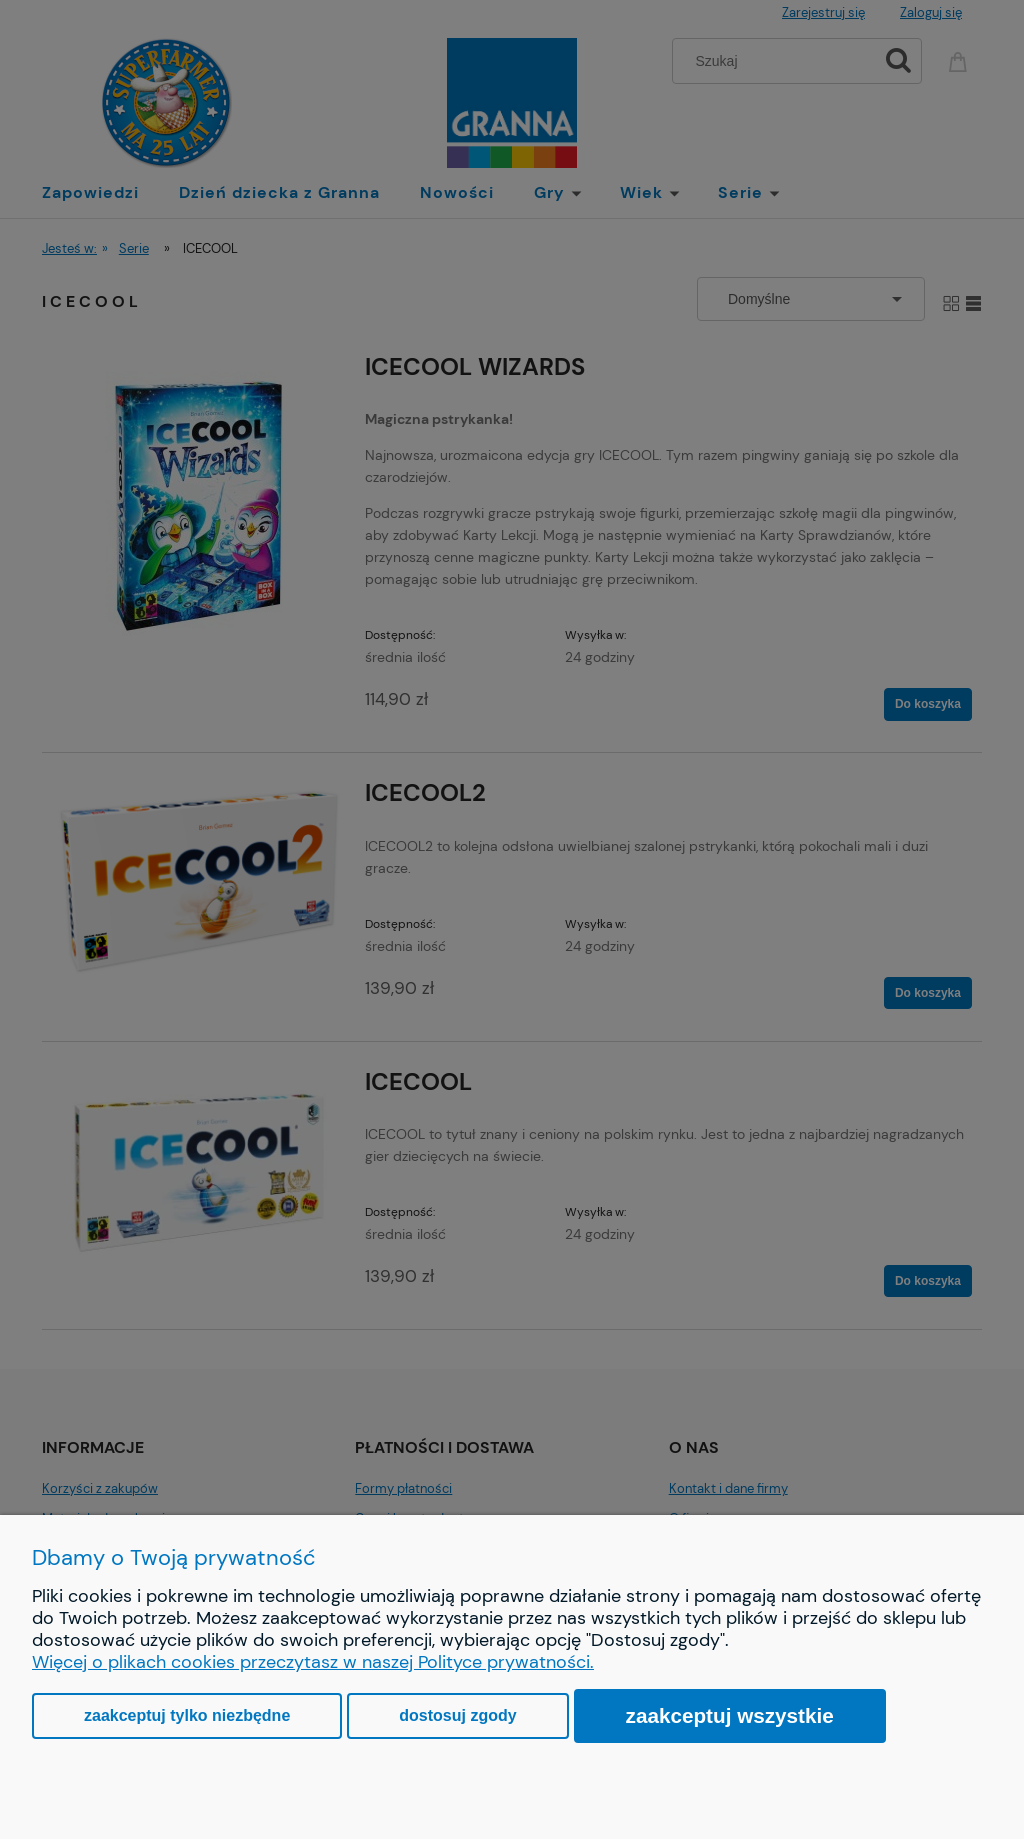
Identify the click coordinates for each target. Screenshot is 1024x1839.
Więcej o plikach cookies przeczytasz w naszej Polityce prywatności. (313, 1662)
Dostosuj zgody (457, 1715)
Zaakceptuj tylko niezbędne (187, 1715)
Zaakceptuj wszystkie (730, 1715)
